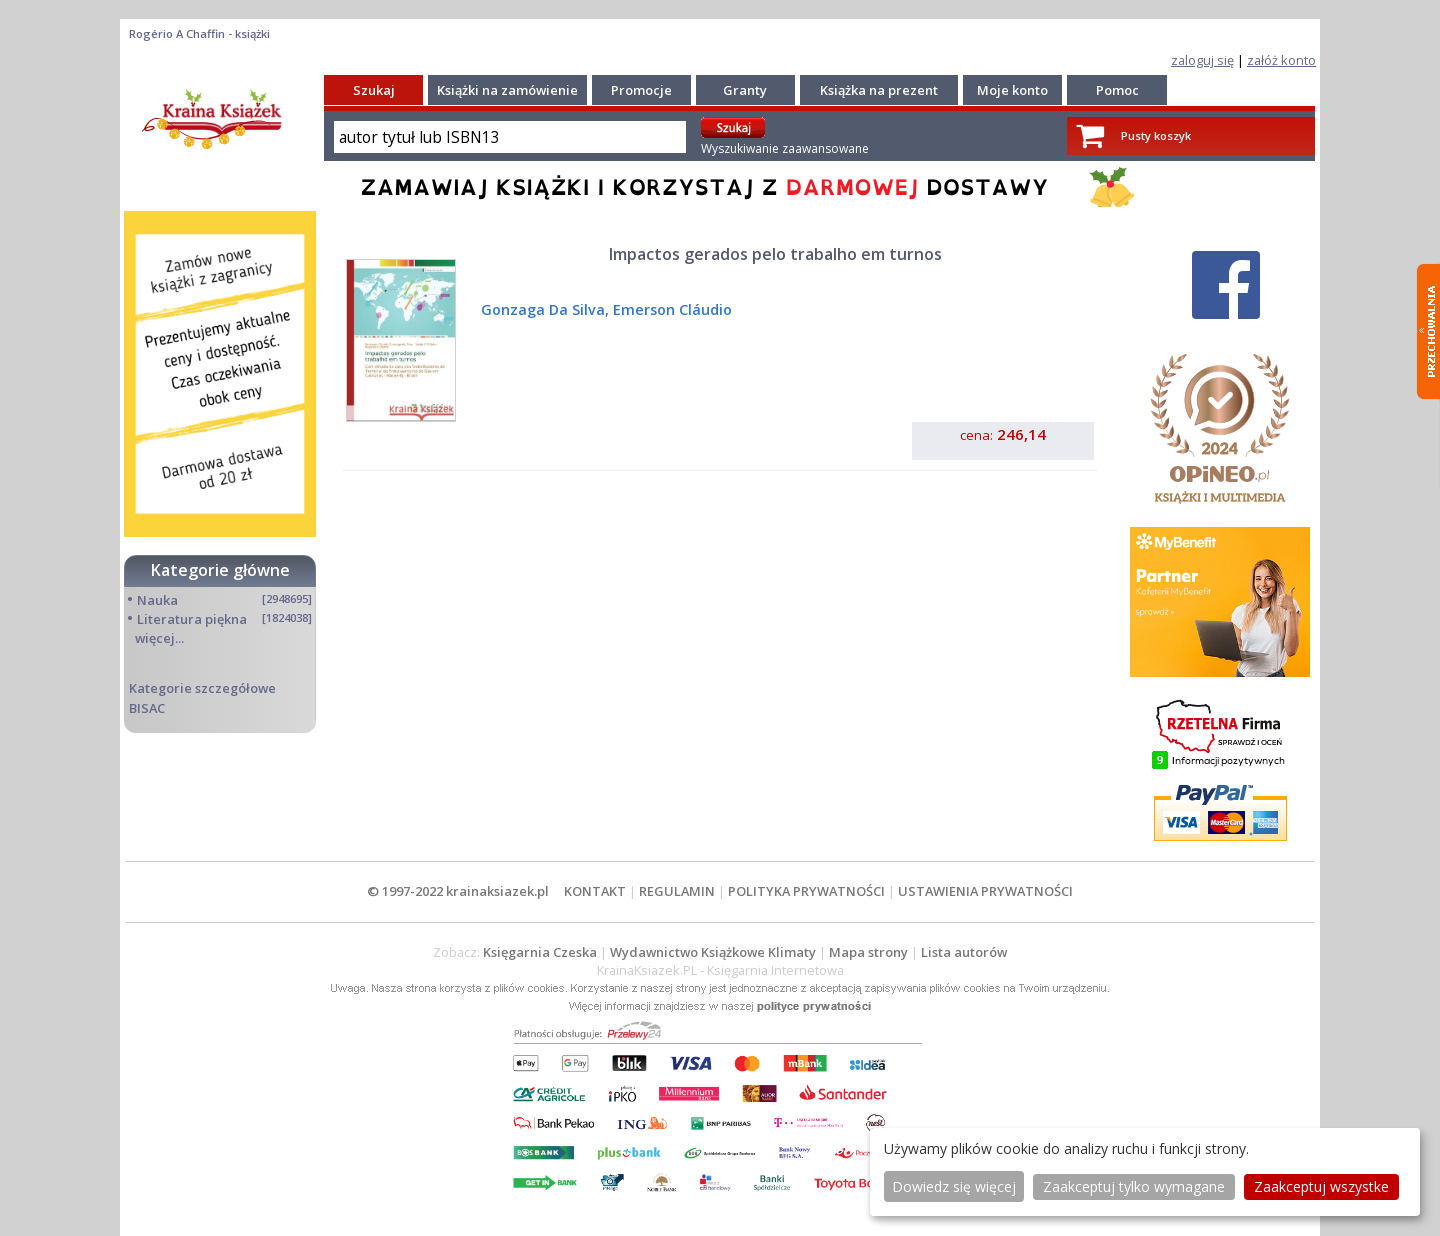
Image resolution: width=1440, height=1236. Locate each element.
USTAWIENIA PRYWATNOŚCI (985, 891)
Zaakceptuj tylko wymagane (1134, 1186)
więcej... (159, 638)
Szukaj (374, 90)
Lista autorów (964, 952)
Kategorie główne (220, 570)
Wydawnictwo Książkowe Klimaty (713, 952)
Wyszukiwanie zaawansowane (785, 148)
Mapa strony (868, 952)
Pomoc (1117, 90)
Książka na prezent (879, 90)
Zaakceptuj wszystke (1321, 1186)
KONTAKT (595, 891)
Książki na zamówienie (507, 90)
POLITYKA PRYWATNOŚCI (806, 891)
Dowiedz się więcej (954, 1186)
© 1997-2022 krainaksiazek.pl (458, 891)
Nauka (157, 600)
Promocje (641, 90)
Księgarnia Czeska (540, 952)
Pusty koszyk (1156, 135)
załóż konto (1281, 60)
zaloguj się (1202, 60)
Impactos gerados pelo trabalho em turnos (775, 254)
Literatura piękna (192, 619)
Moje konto (1012, 90)
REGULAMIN (677, 891)
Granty (745, 90)
